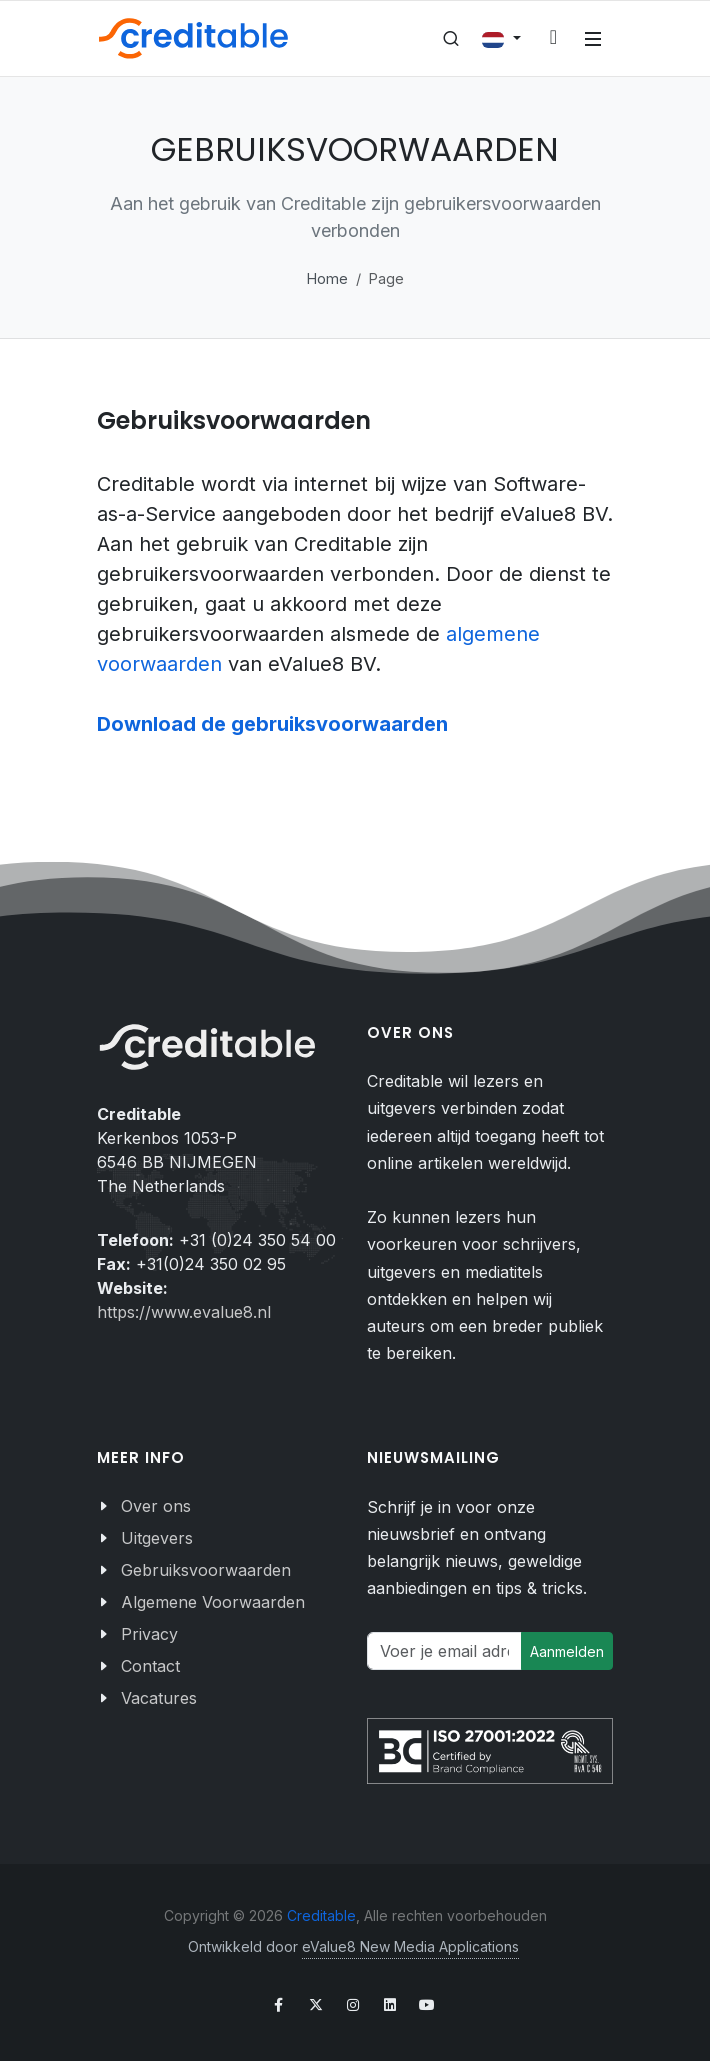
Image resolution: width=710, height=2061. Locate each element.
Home (327, 278)
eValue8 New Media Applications (410, 1946)
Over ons (156, 1506)
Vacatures (159, 1698)
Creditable (321, 1915)
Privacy (149, 1634)
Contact (150, 1666)
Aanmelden (567, 1651)
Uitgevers (157, 1538)
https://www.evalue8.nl (184, 1312)
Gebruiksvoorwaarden (206, 1570)
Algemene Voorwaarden (213, 1602)
